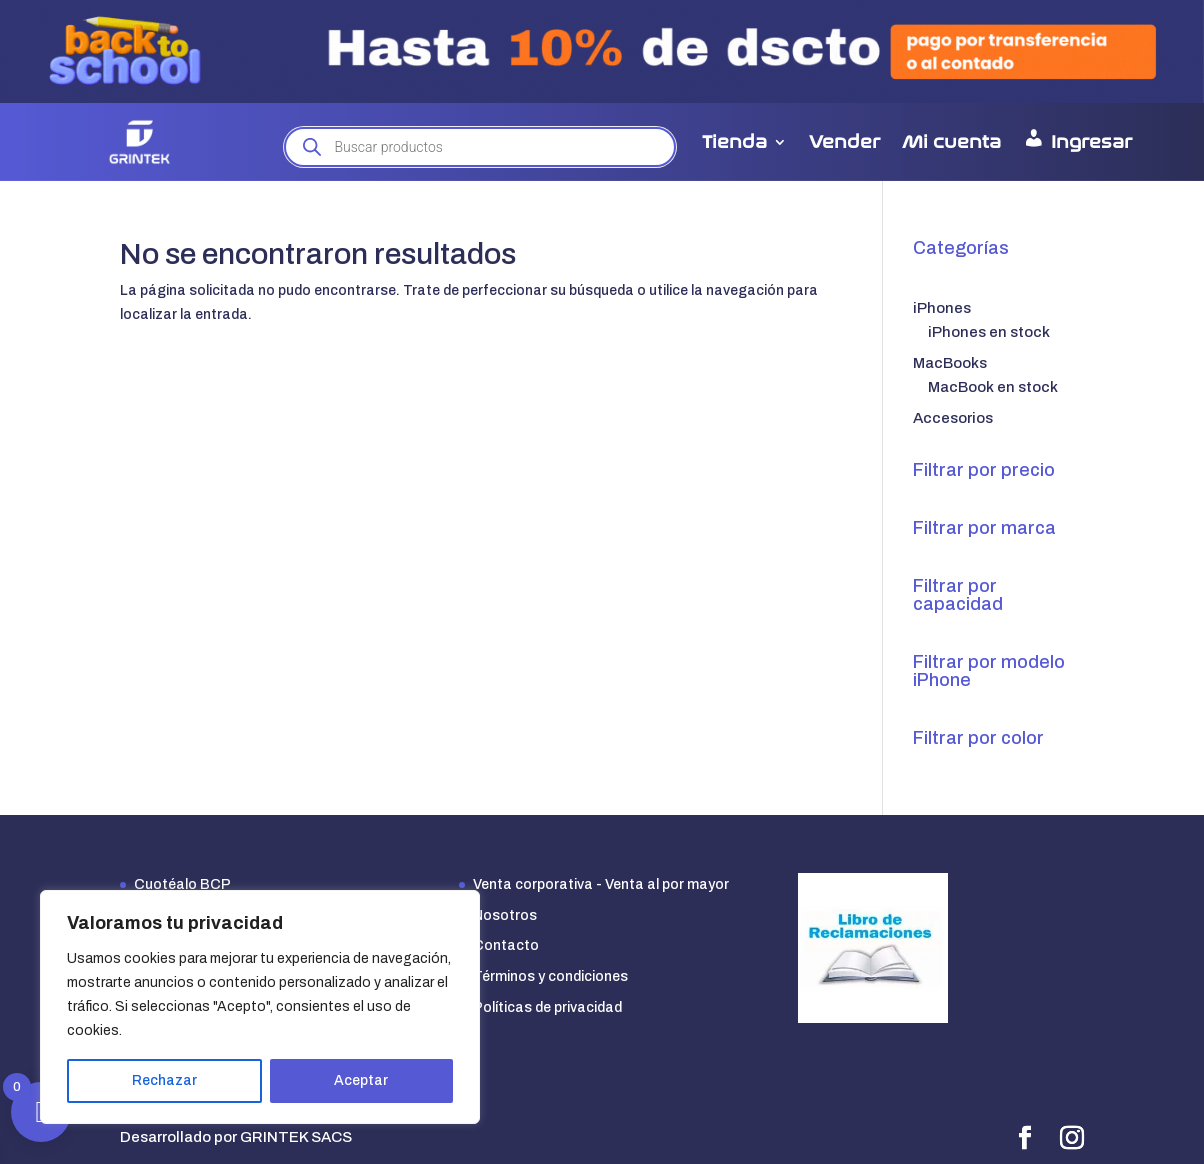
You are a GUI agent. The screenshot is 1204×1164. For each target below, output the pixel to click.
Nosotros (505, 915)
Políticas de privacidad (547, 1007)
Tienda (734, 142)
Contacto (506, 945)
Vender (844, 142)
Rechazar (164, 1080)
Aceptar (361, 1080)
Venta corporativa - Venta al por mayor (601, 884)
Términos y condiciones (550, 976)
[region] (260, 1007)
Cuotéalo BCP (182, 884)
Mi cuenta (951, 142)
